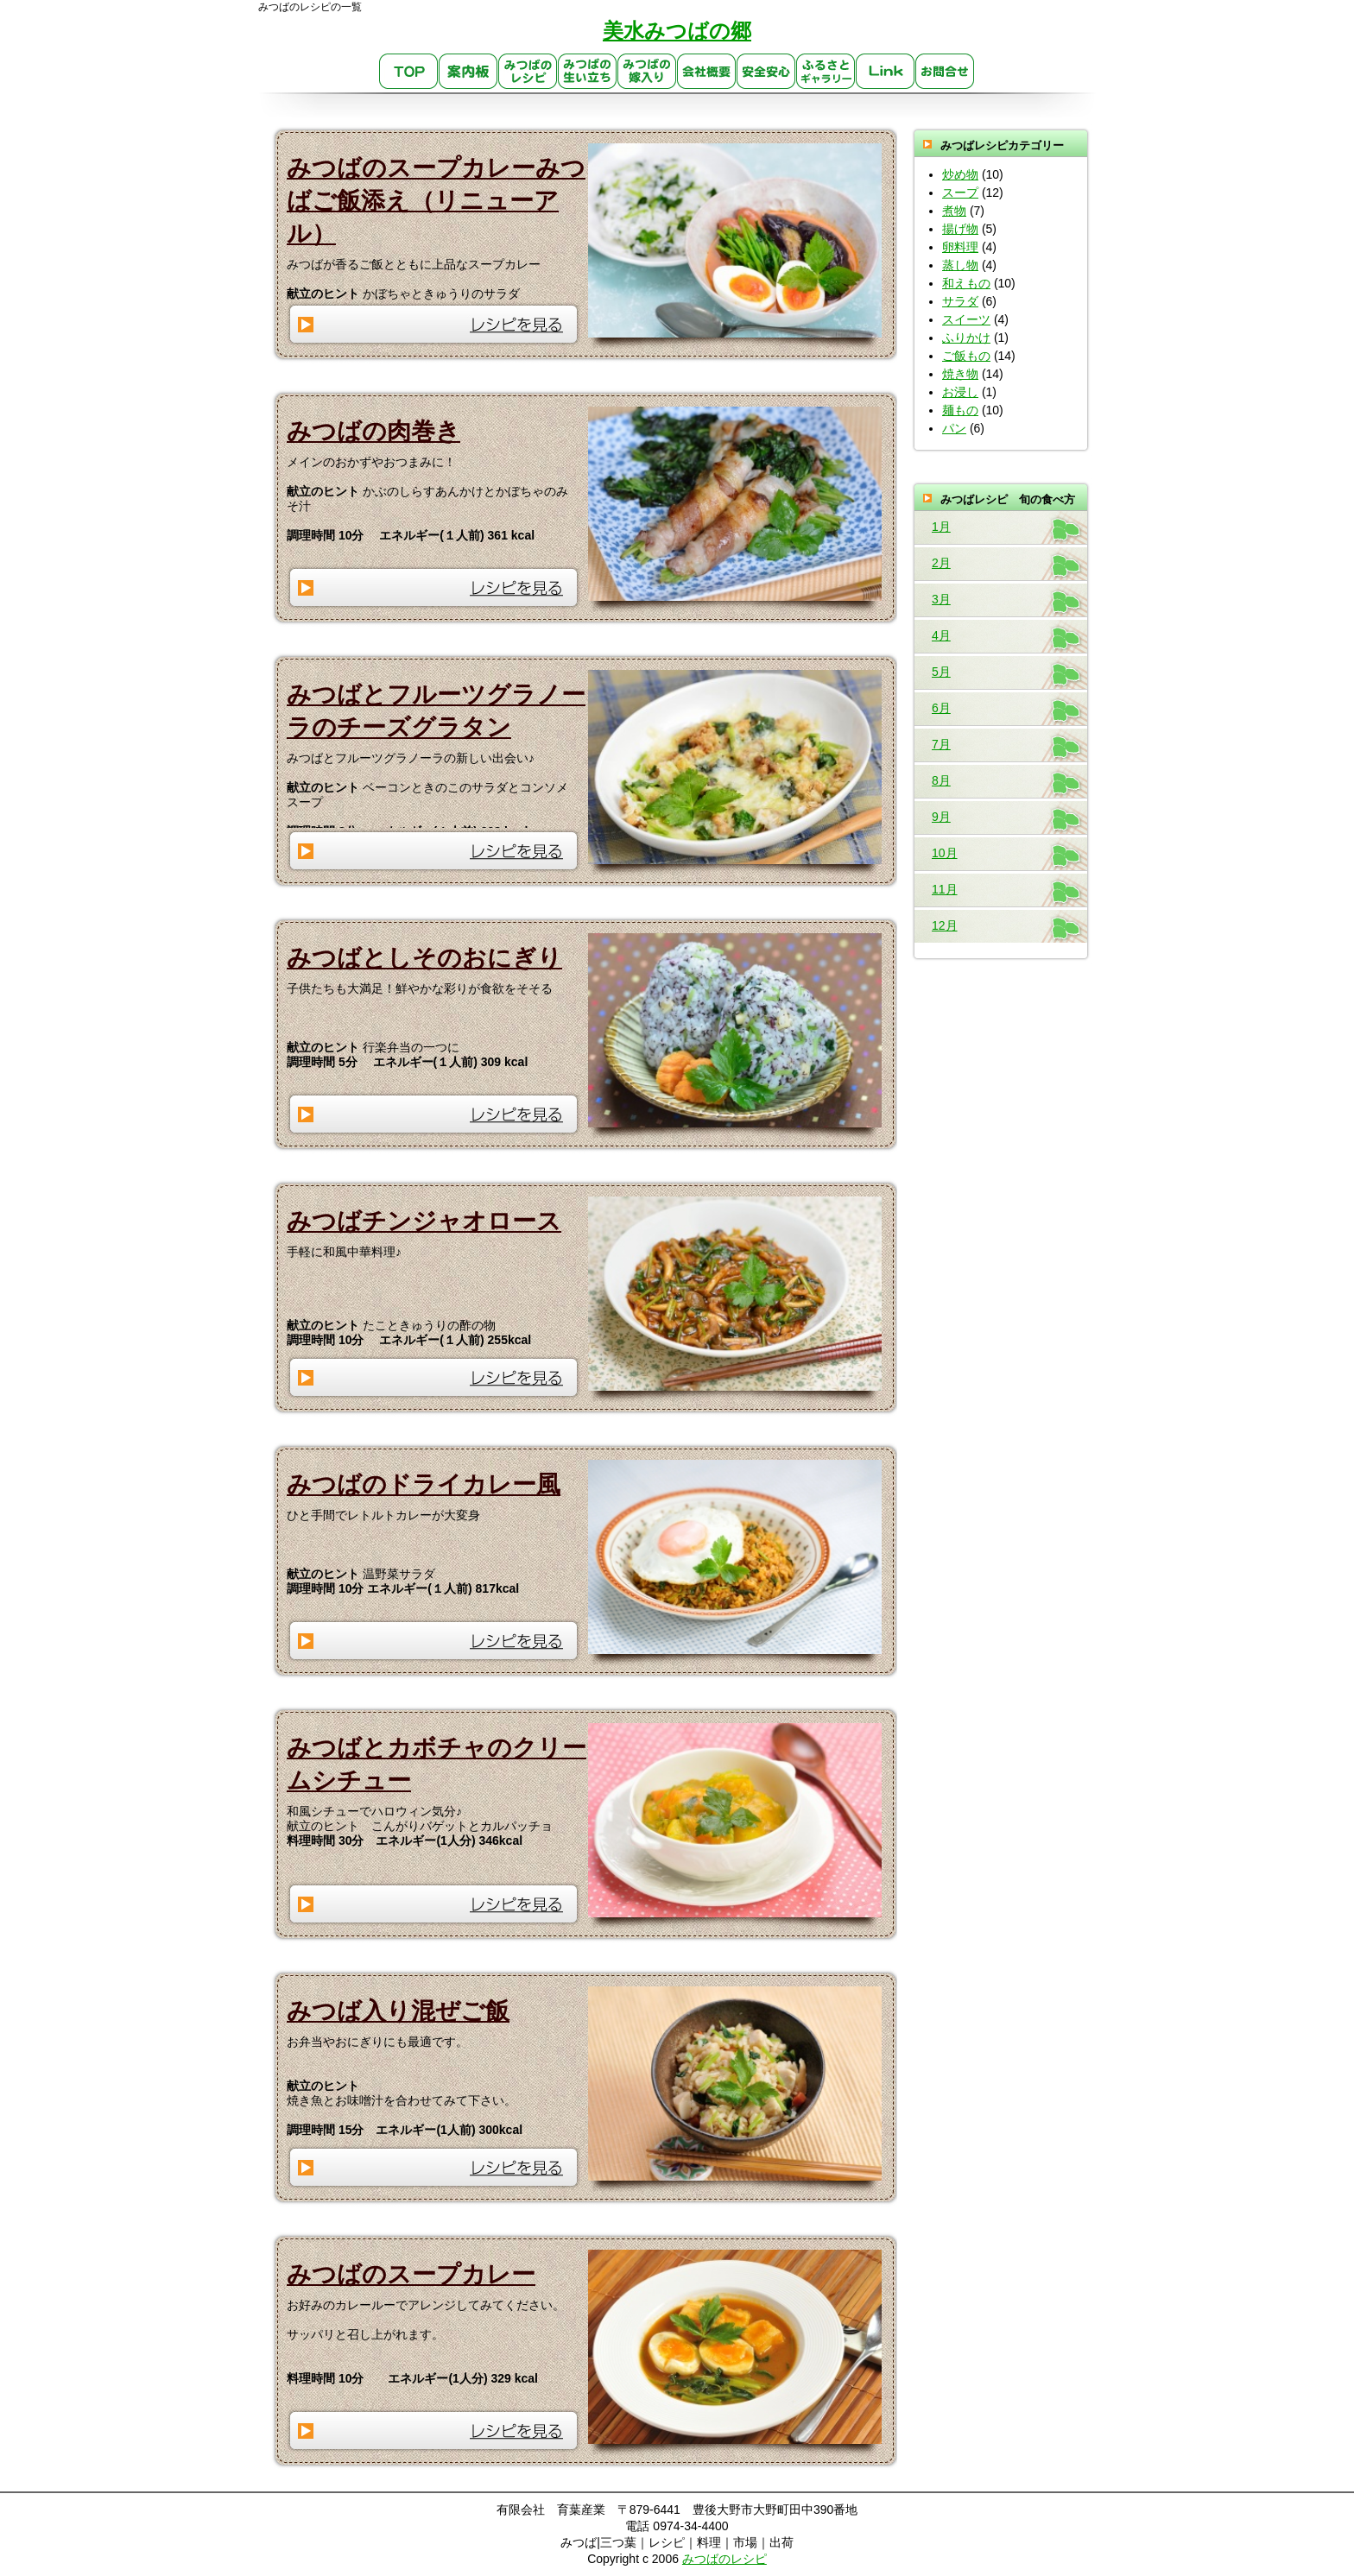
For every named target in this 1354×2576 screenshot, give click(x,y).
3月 (941, 599)
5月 (941, 672)
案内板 (468, 72)
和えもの (966, 283)
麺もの (960, 410)
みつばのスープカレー (411, 2274)
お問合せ (945, 72)
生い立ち (587, 72)
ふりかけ (966, 337)
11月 (945, 889)
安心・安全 (766, 72)
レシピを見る (434, 323)
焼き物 (960, 374)
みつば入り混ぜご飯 (398, 2011)
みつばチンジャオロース (424, 1221)
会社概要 (707, 72)
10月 (945, 853)
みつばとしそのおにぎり (424, 957)
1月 (941, 527)
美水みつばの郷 (677, 30)
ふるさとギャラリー (826, 72)
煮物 (954, 211)
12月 (945, 925)
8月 (941, 780)
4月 (941, 635)
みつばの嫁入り (647, 72)
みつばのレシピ (528, 72)
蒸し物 (960, 265)
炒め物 (960, 174)
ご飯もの (966, 356)
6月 (941, 708)
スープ (960, 192)
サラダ (960, 301)
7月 (941, 744)
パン (954, 428)
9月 (941, 817)
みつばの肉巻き (373, 431)
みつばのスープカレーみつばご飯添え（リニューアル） (436, 201)
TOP (409, 72)
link (885, 72)
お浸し (960, 392)
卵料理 (960, 247)
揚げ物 (960, 229)
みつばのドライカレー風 (423, 1484)
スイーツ (966, 319)
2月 (941, 563)
